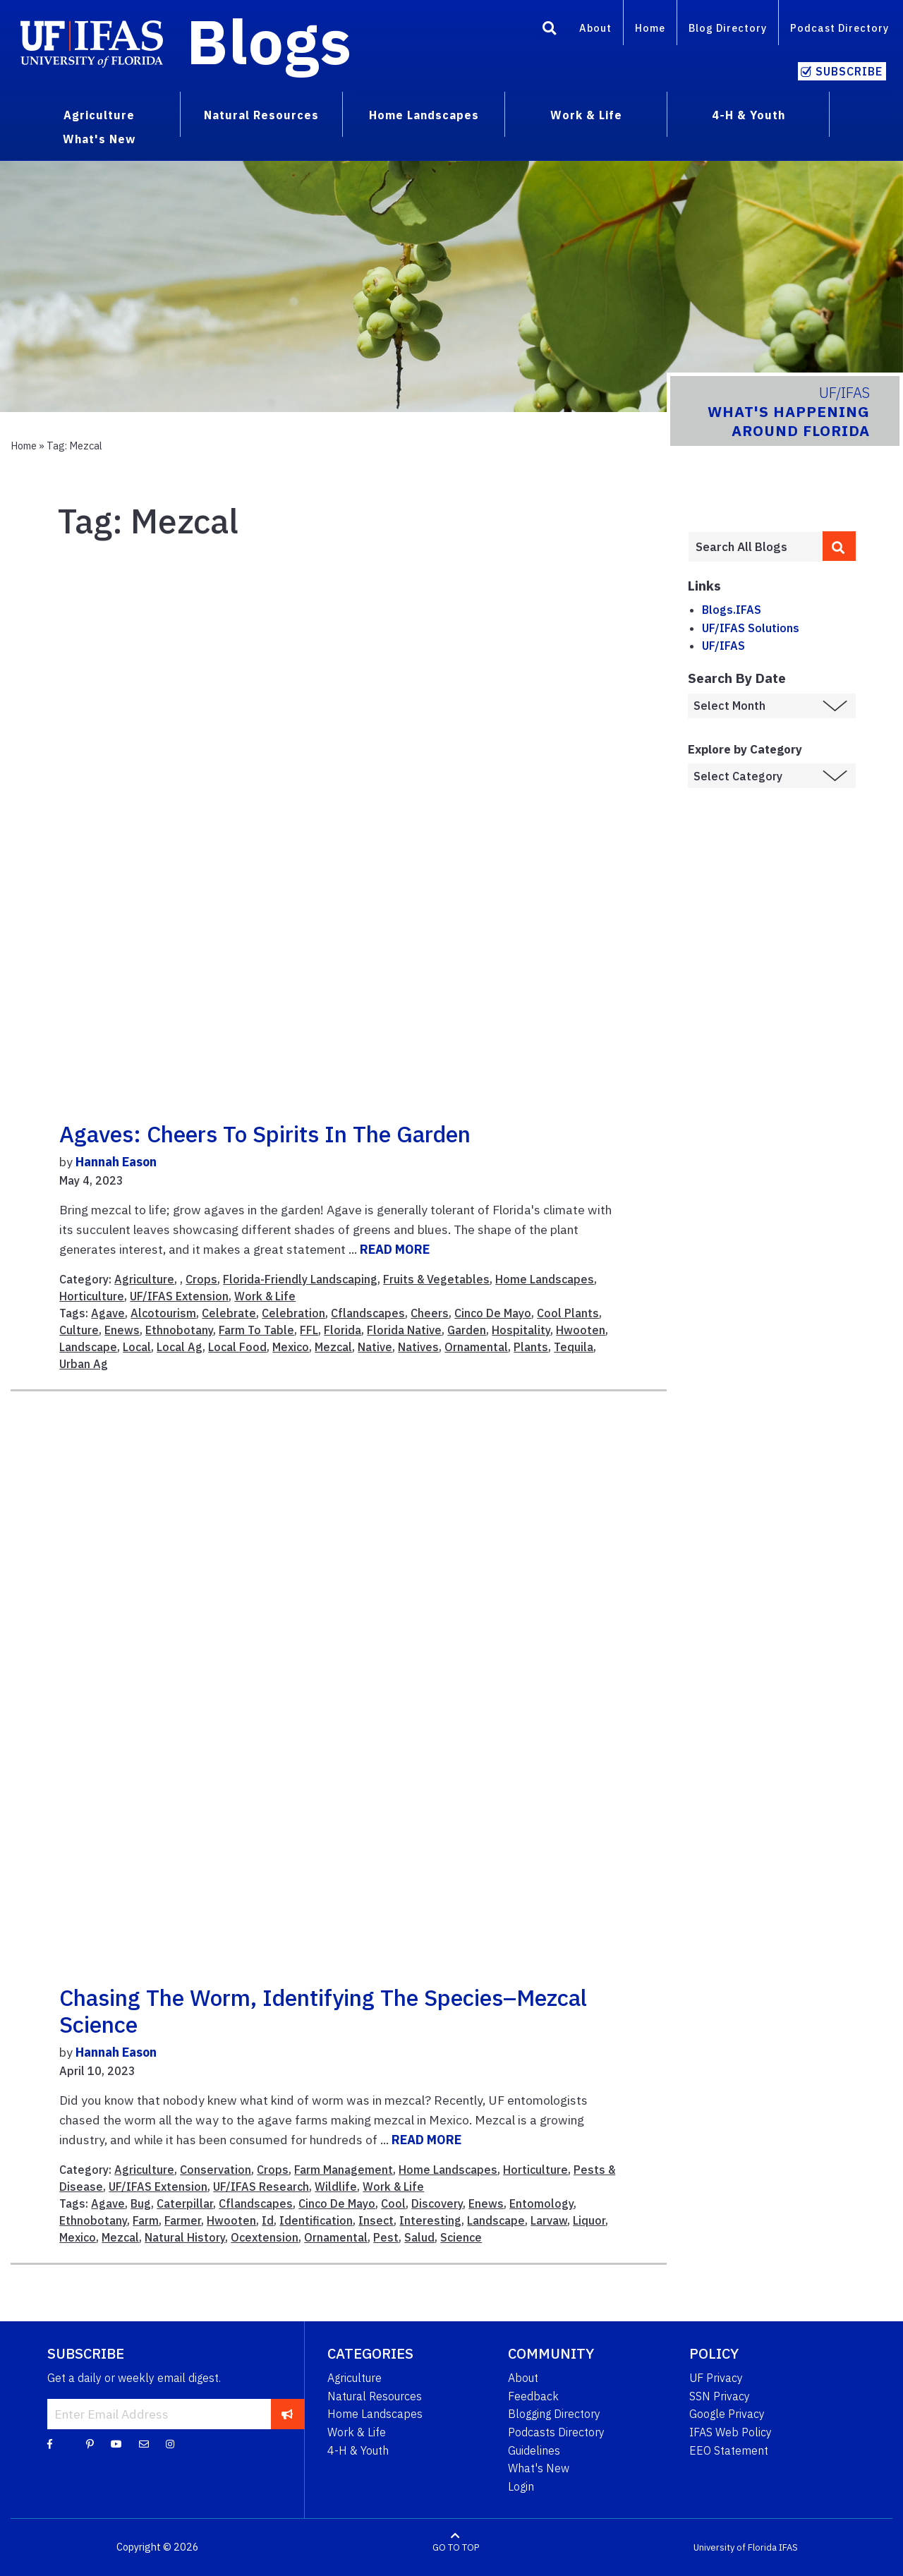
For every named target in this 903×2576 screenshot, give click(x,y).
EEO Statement (728, 2450)
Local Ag (179, 1347)
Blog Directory (728, 28)
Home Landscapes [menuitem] (424, 115)
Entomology (541, 2203)
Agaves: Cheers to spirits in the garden (265, 1134)
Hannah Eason (116, 1162)
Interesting (430, 2220)
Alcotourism (163, 1313)
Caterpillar (185, 2203)
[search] (839, 546)
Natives (418, 1347)
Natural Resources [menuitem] (261, 115)
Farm (146, 2220)
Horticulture (91, 1296)
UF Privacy (716, 2378)
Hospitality (521, 1330)
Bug (141, 2203)
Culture (79, 1330)
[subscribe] (287, 2414)
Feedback (533, 2396)
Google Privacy (727, 2414)
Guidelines (534, 2450)
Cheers (430, 1313)
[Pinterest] (90, 2443)
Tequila (573, 1347)
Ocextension (264, 2237)
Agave (108, 1313)
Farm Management (343, 2170)
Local (137, 1347)
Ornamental (476, 1347)
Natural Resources (374, 2396)
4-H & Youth (358, 2450)
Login (521, 2486)
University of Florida (735, 2547)
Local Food (237, 1347)
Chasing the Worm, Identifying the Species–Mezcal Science (323, 2011)
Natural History (185, 2237)
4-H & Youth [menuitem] (748, 115)
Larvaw (549, 2220)
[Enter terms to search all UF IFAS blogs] (755, 546)
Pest (386, 2237)
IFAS (788, 2547)
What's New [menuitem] (99, 139)
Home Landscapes (544, 1279)
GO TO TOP (455, 2547)
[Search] (549, 30)
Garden (466, 1330)
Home (650, 28)
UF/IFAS (723, 646)
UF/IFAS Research (261, 2186)
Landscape (88, 1347)
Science (461, 2237)
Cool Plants (568, 1313)
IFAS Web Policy (730, 2432)
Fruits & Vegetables (436, 1279)
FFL (309, 1330)
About (595, 28)
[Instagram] (170, 2443)
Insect (376, 2220)
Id (268, 2220)
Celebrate (229, 1313)
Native (375, 1347)
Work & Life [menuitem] (586, 115)
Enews (122, 1330)
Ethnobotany (179, 1330)
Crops (201, 1279)
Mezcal (333, 1347)
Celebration (293, 1313)
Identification (316, 2220)
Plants (531, 1347)
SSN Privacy (719, 2396)
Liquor (589, 2220)
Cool (393, 2203)
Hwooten (580, 1330)
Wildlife (336, 2186)
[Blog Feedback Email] (144, 2443)
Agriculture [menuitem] (99, 115)
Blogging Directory (554, 2414)
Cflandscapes (368, 1313)
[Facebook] (49, 2443)
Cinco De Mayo (492, 1313)
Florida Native (404, 1330)
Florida (342, 1330)
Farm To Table (256, 1330)
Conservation (215, 2170)
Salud (419, 2237)
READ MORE (395, 1249)
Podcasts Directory (556, 2432)
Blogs (269, 41)
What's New (538, 2468)
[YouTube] (116, 2443)
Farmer (182, 2220)
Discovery (437, 2203)
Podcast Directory (839, 28)
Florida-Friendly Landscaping (300, 1279)
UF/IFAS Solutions (750, 628)
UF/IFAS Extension (179, 1296)
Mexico (290, 1347)
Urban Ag (83, 1364)
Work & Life (265, 1296)
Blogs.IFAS (731, 610)
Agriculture (144, 1279)
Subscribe (849, 71)
